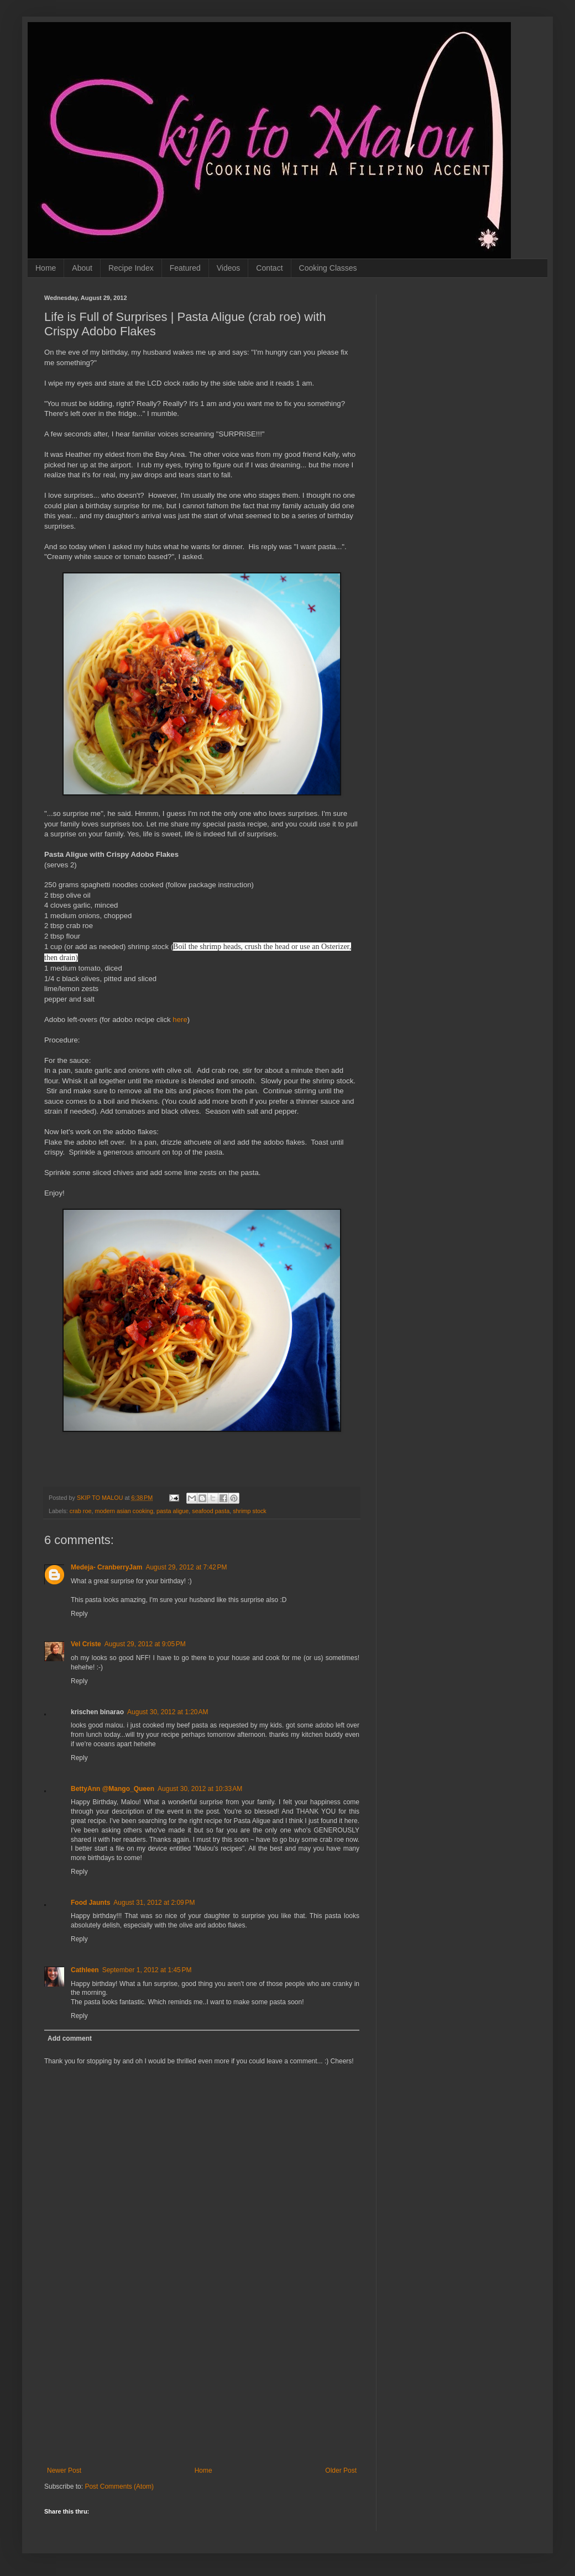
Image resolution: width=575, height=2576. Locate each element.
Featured (185, 268)
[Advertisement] (202, 2384)
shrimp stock (249, 1511)
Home (45, 268)
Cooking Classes (328, 268)
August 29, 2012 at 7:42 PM (186, 1567)
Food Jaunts (90, 1902)
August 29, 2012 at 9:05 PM (145, 1644)
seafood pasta (210, 1511)
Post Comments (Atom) (119, 2486)
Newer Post (64, 2470)
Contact (269, 268)
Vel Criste (86, 1644)
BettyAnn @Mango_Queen (112, 1789)
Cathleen (85, 1970)
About (82, 268)
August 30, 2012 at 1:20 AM (167, 1712)
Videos (229, 268)
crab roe (81, 1511)
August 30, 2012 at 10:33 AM (200, 1789)
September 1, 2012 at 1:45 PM (147, 1970)
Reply (79, 1614)
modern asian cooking (124, 1511)
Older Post (341, 2470)
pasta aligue (172, 1511)
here (179, 1019)
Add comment (70, 2038)
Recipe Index (131, 268)
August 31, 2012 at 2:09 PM (154, 1902)
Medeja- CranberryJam (106, 1567)
